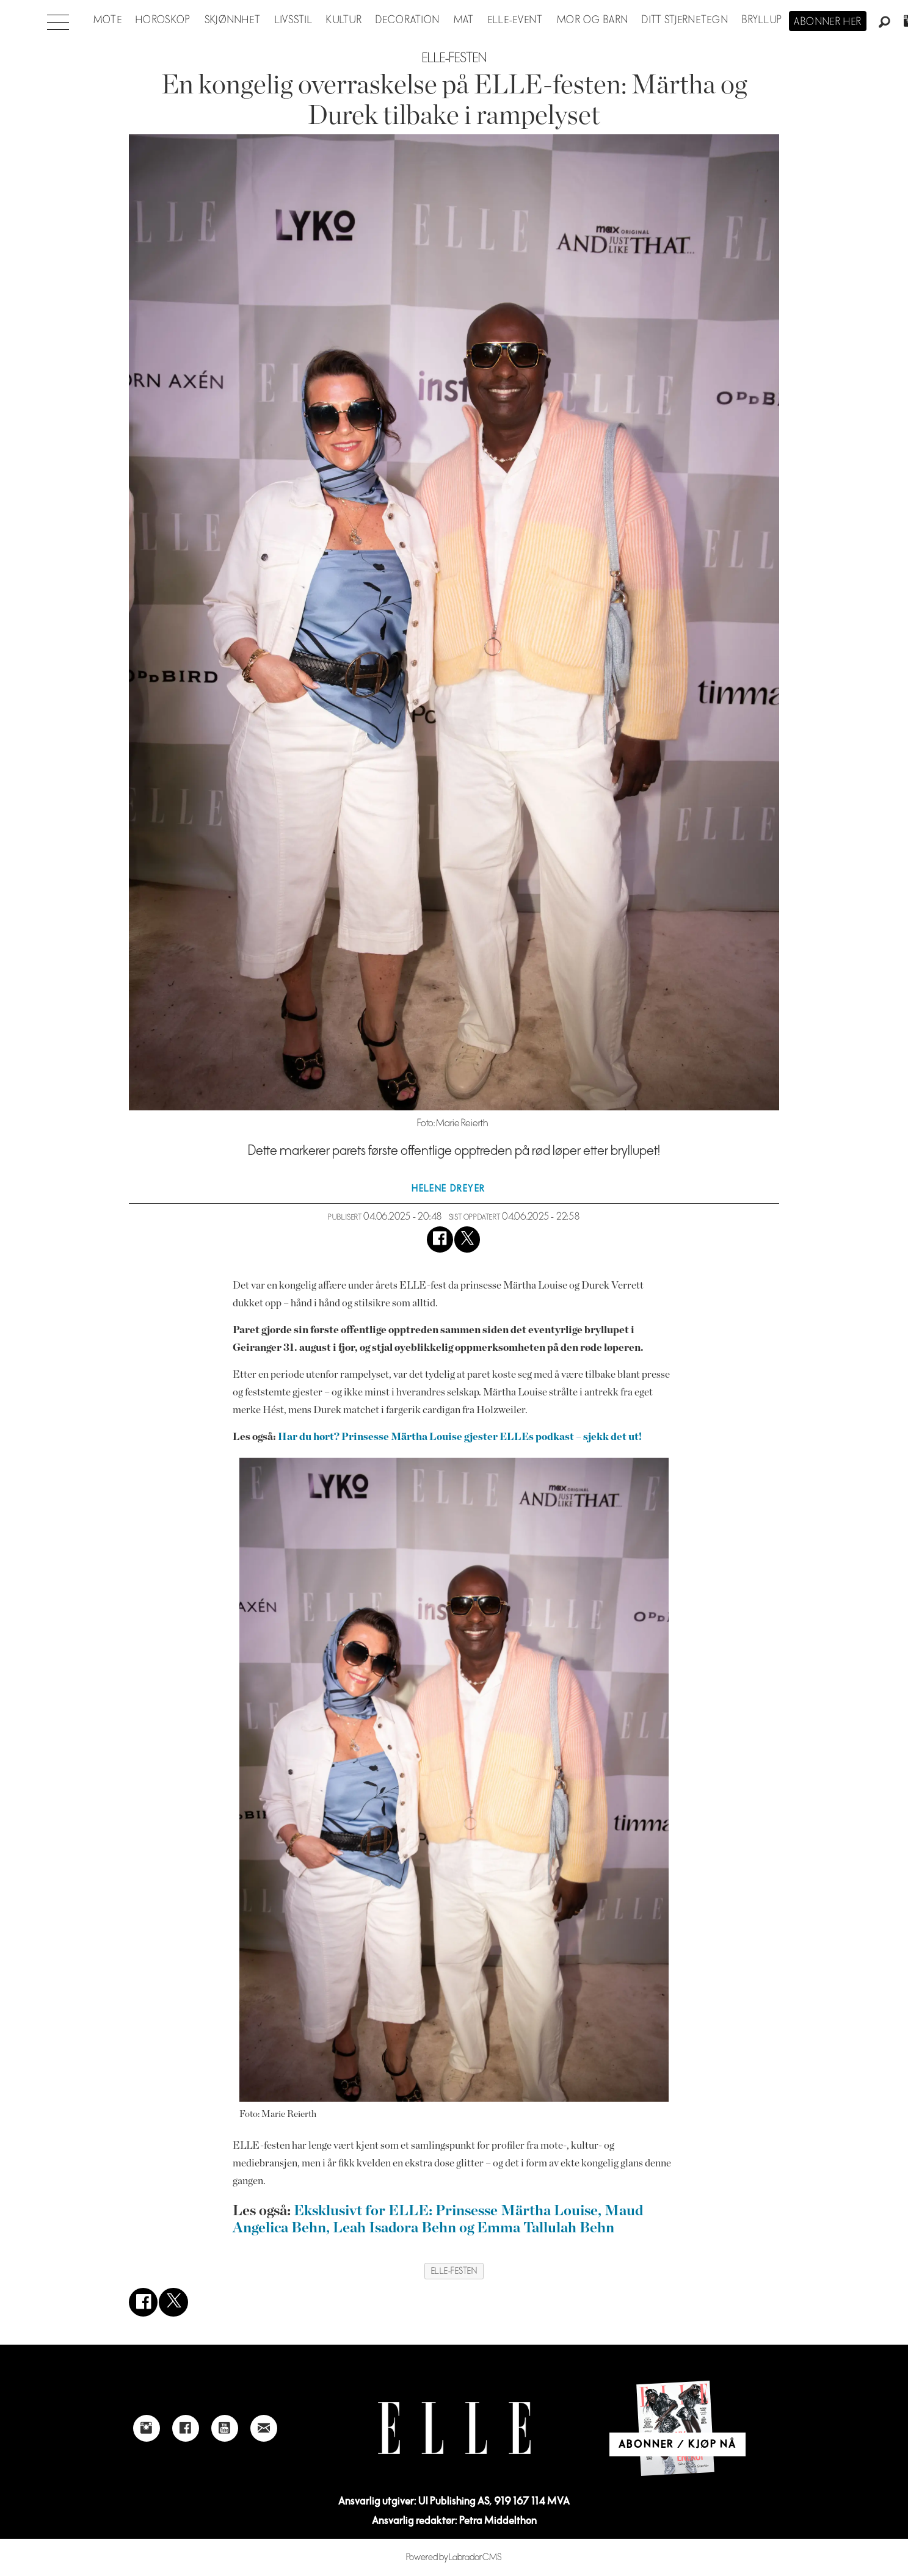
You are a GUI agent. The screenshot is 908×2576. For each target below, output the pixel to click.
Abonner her (828, 22)
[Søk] (885, 22)
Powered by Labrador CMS (454, 2557)
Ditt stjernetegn (685, 20)
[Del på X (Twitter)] (467, 1239)
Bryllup (762, 20)
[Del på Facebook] (440, 1239)
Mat (464, 20)
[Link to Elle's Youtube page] (224, 2428)
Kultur (344, 20)
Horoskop (163, 20)
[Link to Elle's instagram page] (146, 2428)
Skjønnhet (233, 20)
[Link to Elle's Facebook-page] (185, 2428)
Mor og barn (592, 20)
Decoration (408, 20)
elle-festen (454, 2271)
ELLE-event (515, 20)
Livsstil (294, 20)
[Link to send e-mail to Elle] (263, 2428)
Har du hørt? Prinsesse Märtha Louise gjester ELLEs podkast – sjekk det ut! (460, 1436)
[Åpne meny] (58, 19)
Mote (107, 20)
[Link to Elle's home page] (454, 2428)
